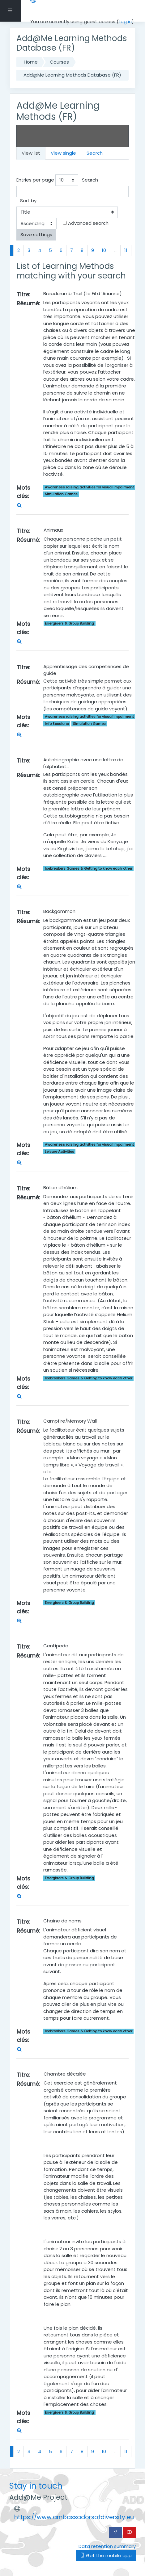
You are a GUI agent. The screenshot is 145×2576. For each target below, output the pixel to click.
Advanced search (88, 223)
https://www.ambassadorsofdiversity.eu (74, 2517)
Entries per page (35, 180)
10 (104, 250)
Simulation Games (61, 493)
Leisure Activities (59, 1151)
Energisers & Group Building (69, 623)
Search (95, 153)
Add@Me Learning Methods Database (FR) (72, 75)
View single (63, 153)
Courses (59, 62)
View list (31, 153)
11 (125, 250)
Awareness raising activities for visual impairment (89, 487)
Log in (125, 21)
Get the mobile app (106, 2555)
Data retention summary (107, 2546)
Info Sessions (57, 723)
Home (31, 62)
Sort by (28, 200)
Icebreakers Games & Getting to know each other (88, 868)
